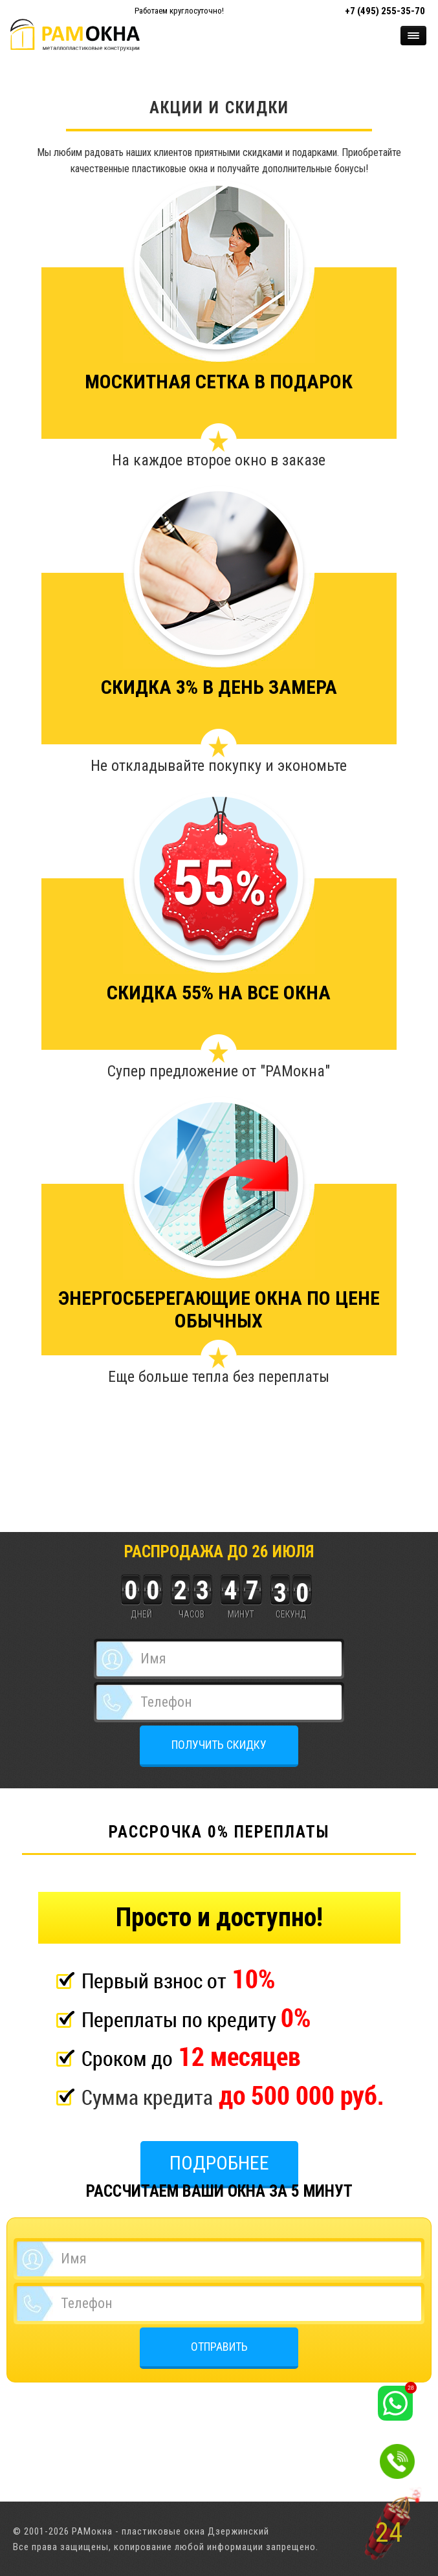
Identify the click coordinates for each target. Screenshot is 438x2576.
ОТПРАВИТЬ (219, 2346)
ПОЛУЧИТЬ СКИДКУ (219, 1744)
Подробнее (219, 2162)
